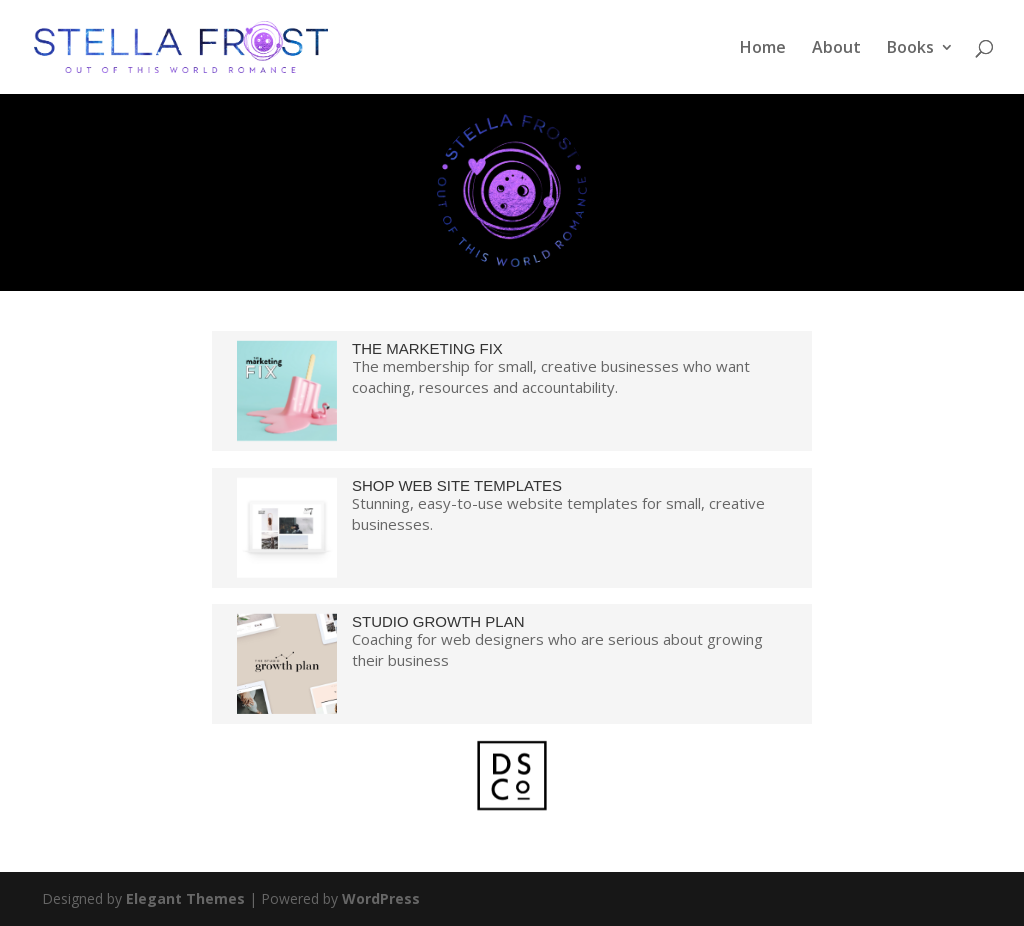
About (836, 49)
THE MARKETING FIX (427, 348)
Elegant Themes (185, 898)
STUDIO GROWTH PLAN (438, 621)
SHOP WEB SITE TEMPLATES (457, 485)
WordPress (381, 898)
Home (763, 49)
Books (910, 49)
